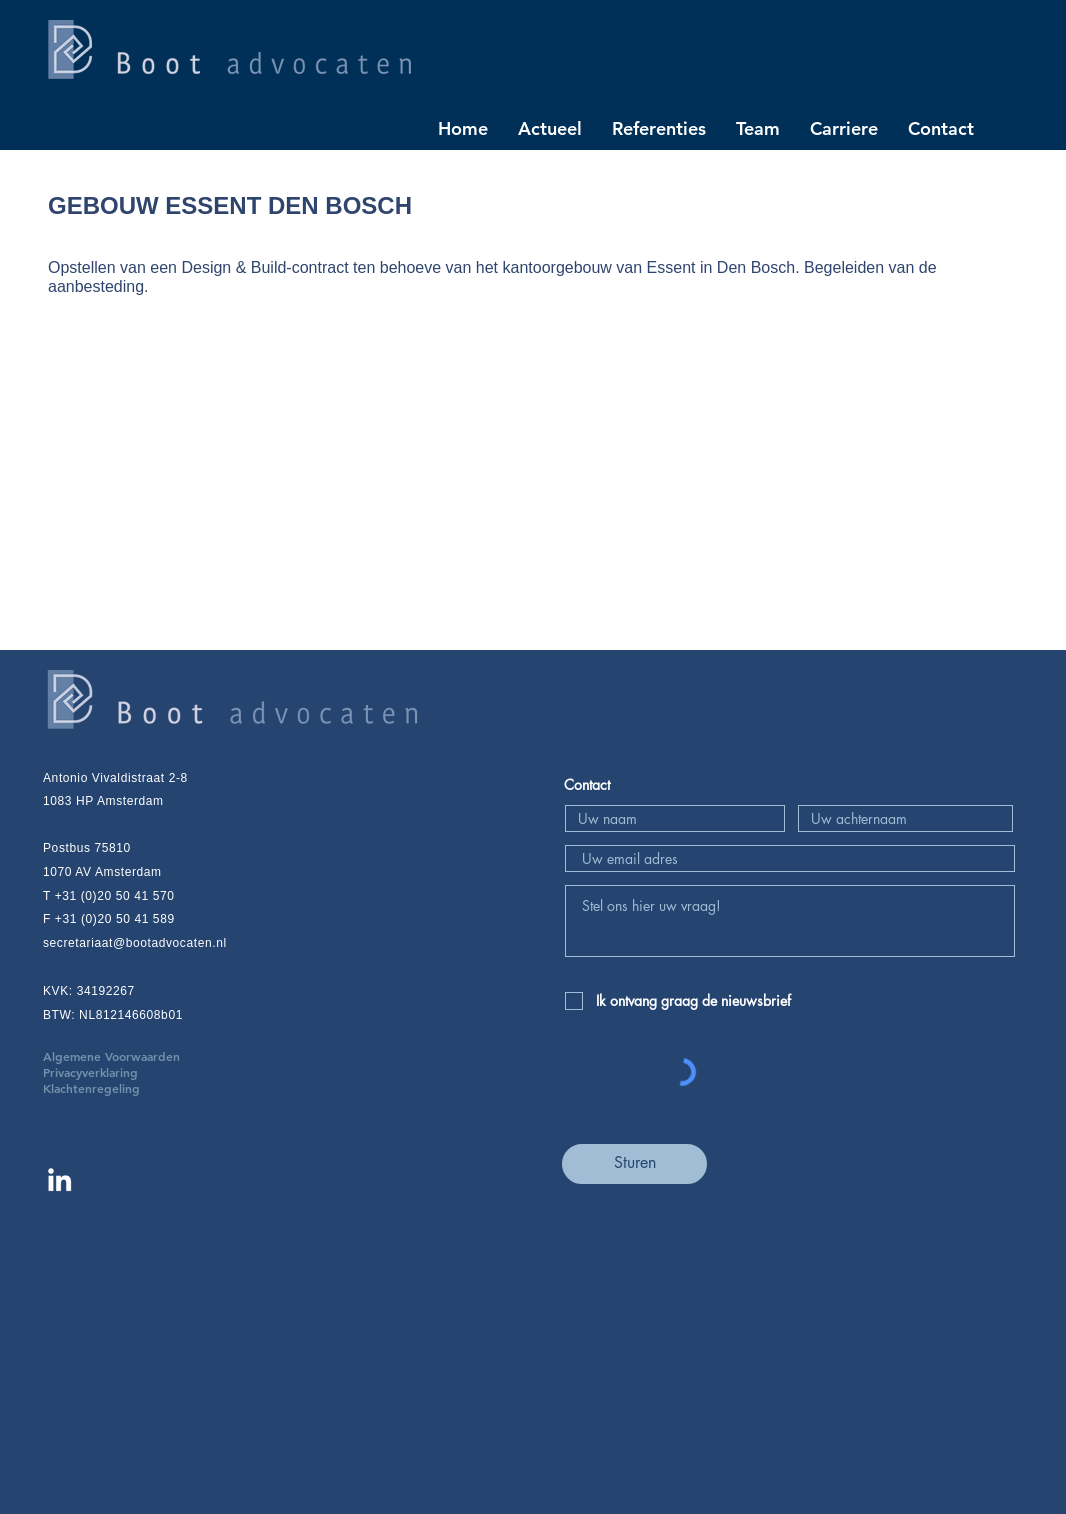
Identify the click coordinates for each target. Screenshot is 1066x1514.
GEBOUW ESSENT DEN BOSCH (230, 205)
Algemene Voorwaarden (141, 1056)
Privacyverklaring (120, 1072)
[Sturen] (634, 1164)
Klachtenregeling (91, 1088)
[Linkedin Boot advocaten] (59, 1179)
